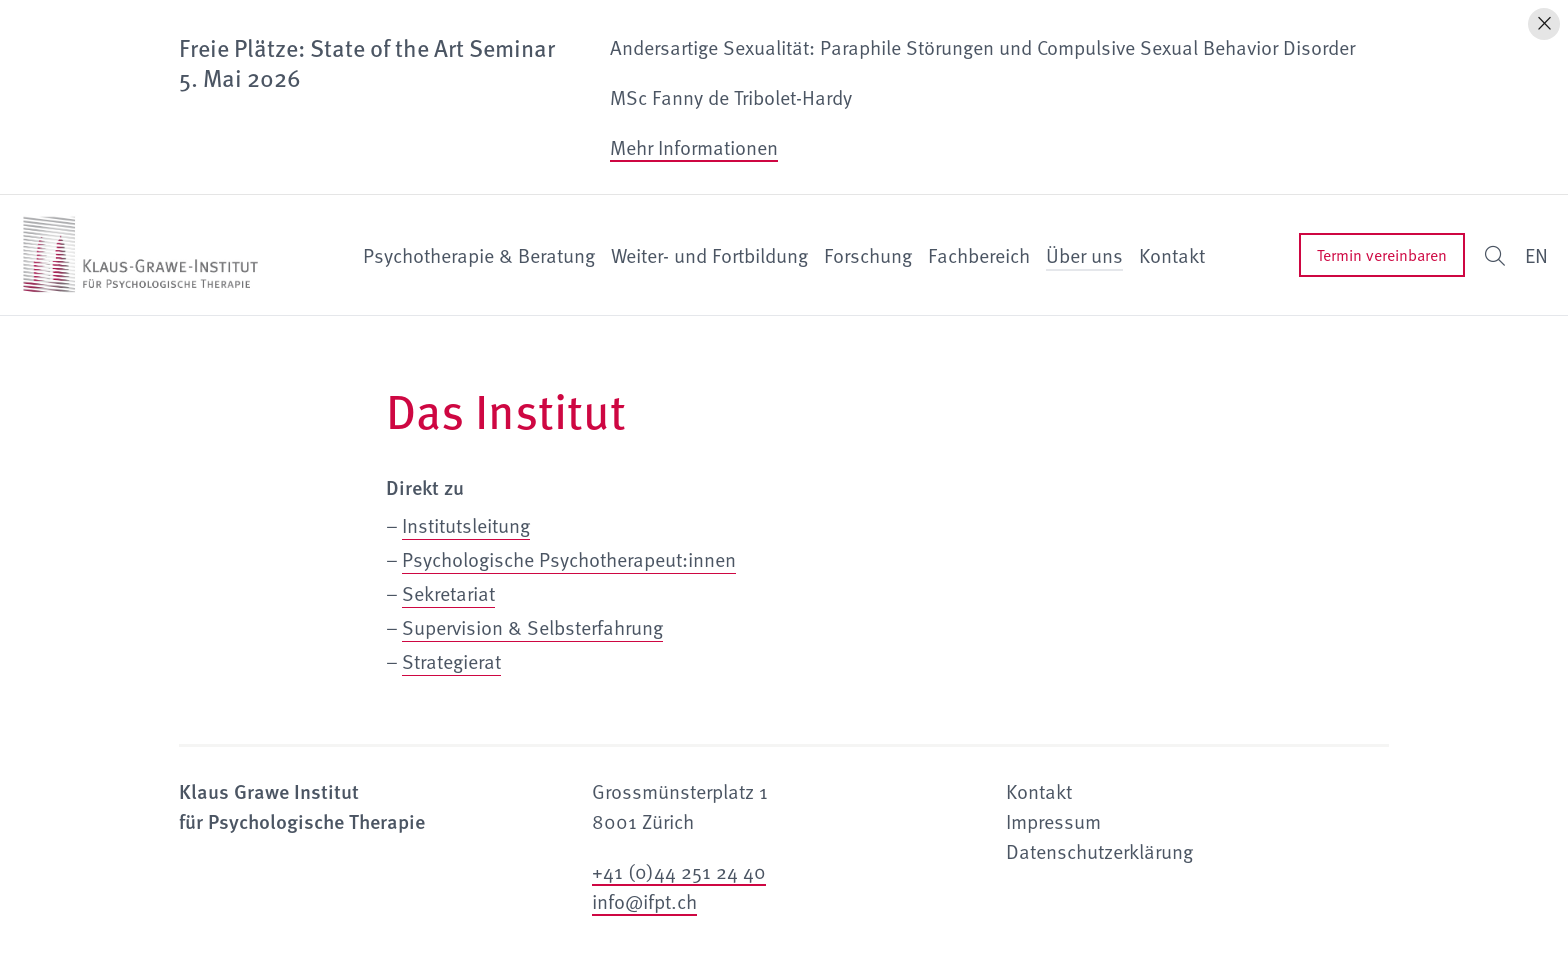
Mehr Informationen (694, 147)
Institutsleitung (466, 525)
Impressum (1053, 821)
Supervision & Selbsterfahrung (532, 627)
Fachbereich (979, 255)
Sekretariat (448, 593)
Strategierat (451, 661)
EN (1536, 255)
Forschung (868, 255)
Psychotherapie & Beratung (479, 255)
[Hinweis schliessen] (1544, 24)
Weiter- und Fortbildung (709, 255)
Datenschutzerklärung (1099, 851)
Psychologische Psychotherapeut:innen (569, 559)
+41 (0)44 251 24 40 (679, 871)
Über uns (1084, 255)
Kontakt (1172, 255)
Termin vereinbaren (1382, 255)
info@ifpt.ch (644, 901)
